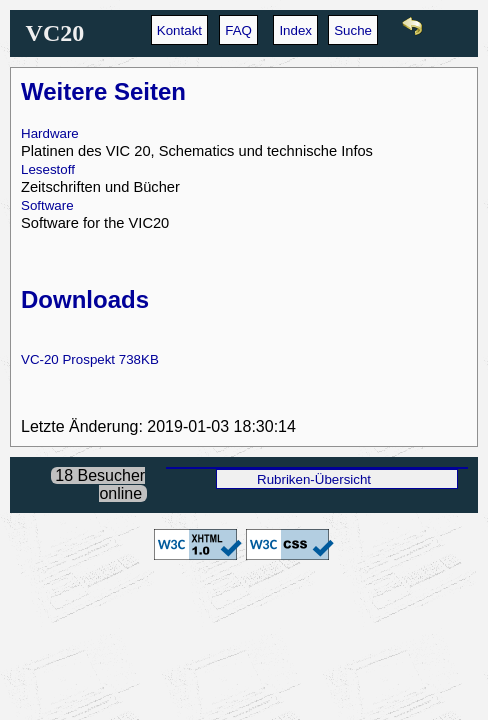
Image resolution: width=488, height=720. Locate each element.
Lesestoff (48, 169)
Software (47, 205)
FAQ (238, 30)
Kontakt (179, 30)
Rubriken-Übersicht (314, 479)
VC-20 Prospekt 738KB (90, 359)
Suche (353, 30)
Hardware (50, 133)
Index (295, 30)
